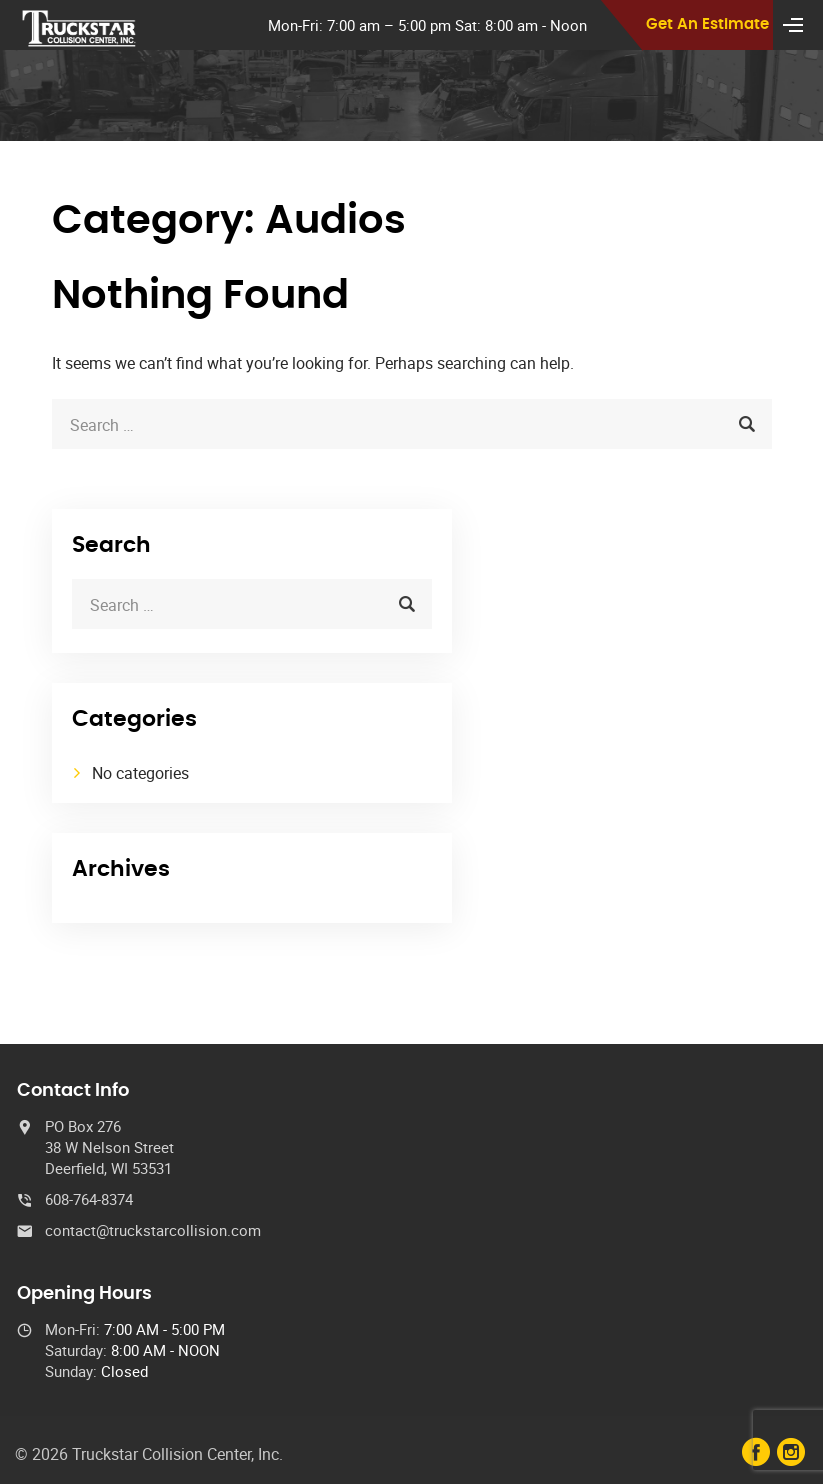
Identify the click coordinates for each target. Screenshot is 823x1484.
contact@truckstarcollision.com (153, 1230)
